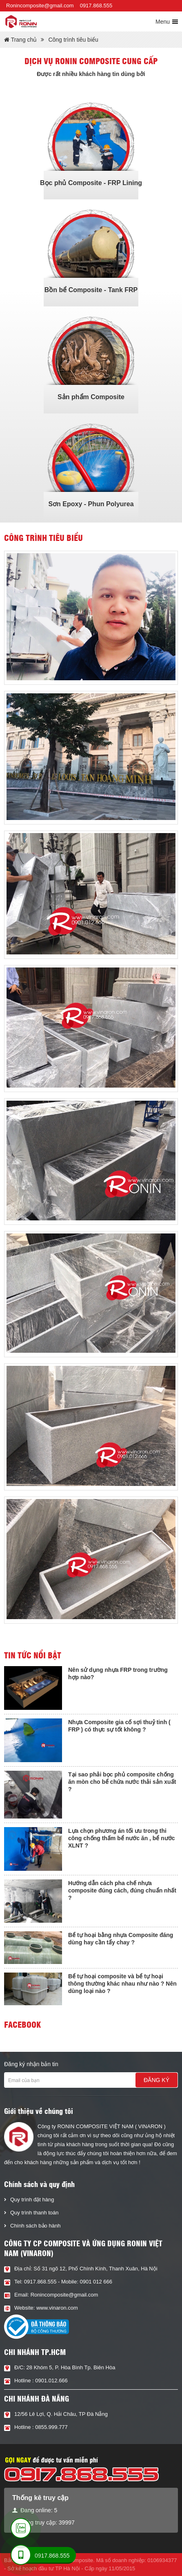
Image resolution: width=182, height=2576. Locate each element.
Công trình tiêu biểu (73, 39)
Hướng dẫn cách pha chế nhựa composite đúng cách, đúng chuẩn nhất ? (122, 1890)
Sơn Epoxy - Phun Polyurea (90, 503)
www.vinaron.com (57, 2308)
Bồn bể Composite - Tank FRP (91, 289)
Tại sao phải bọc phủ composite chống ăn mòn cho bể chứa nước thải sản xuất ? (122, 1781)
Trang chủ (20, 39)
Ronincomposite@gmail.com (40, 5)
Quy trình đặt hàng (32, 2199)
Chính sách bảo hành (35, 2226)
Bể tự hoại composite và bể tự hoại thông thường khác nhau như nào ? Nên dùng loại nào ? (122, 1983)
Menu (162, 21)
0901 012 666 (96, 2282)
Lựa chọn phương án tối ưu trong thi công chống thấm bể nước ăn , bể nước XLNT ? (121, 1838)
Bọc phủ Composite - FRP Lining (91, 182)
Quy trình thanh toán (34, 2213)
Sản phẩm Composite (91, 396)
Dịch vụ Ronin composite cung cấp (91, 60)
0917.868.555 (96, 5)
